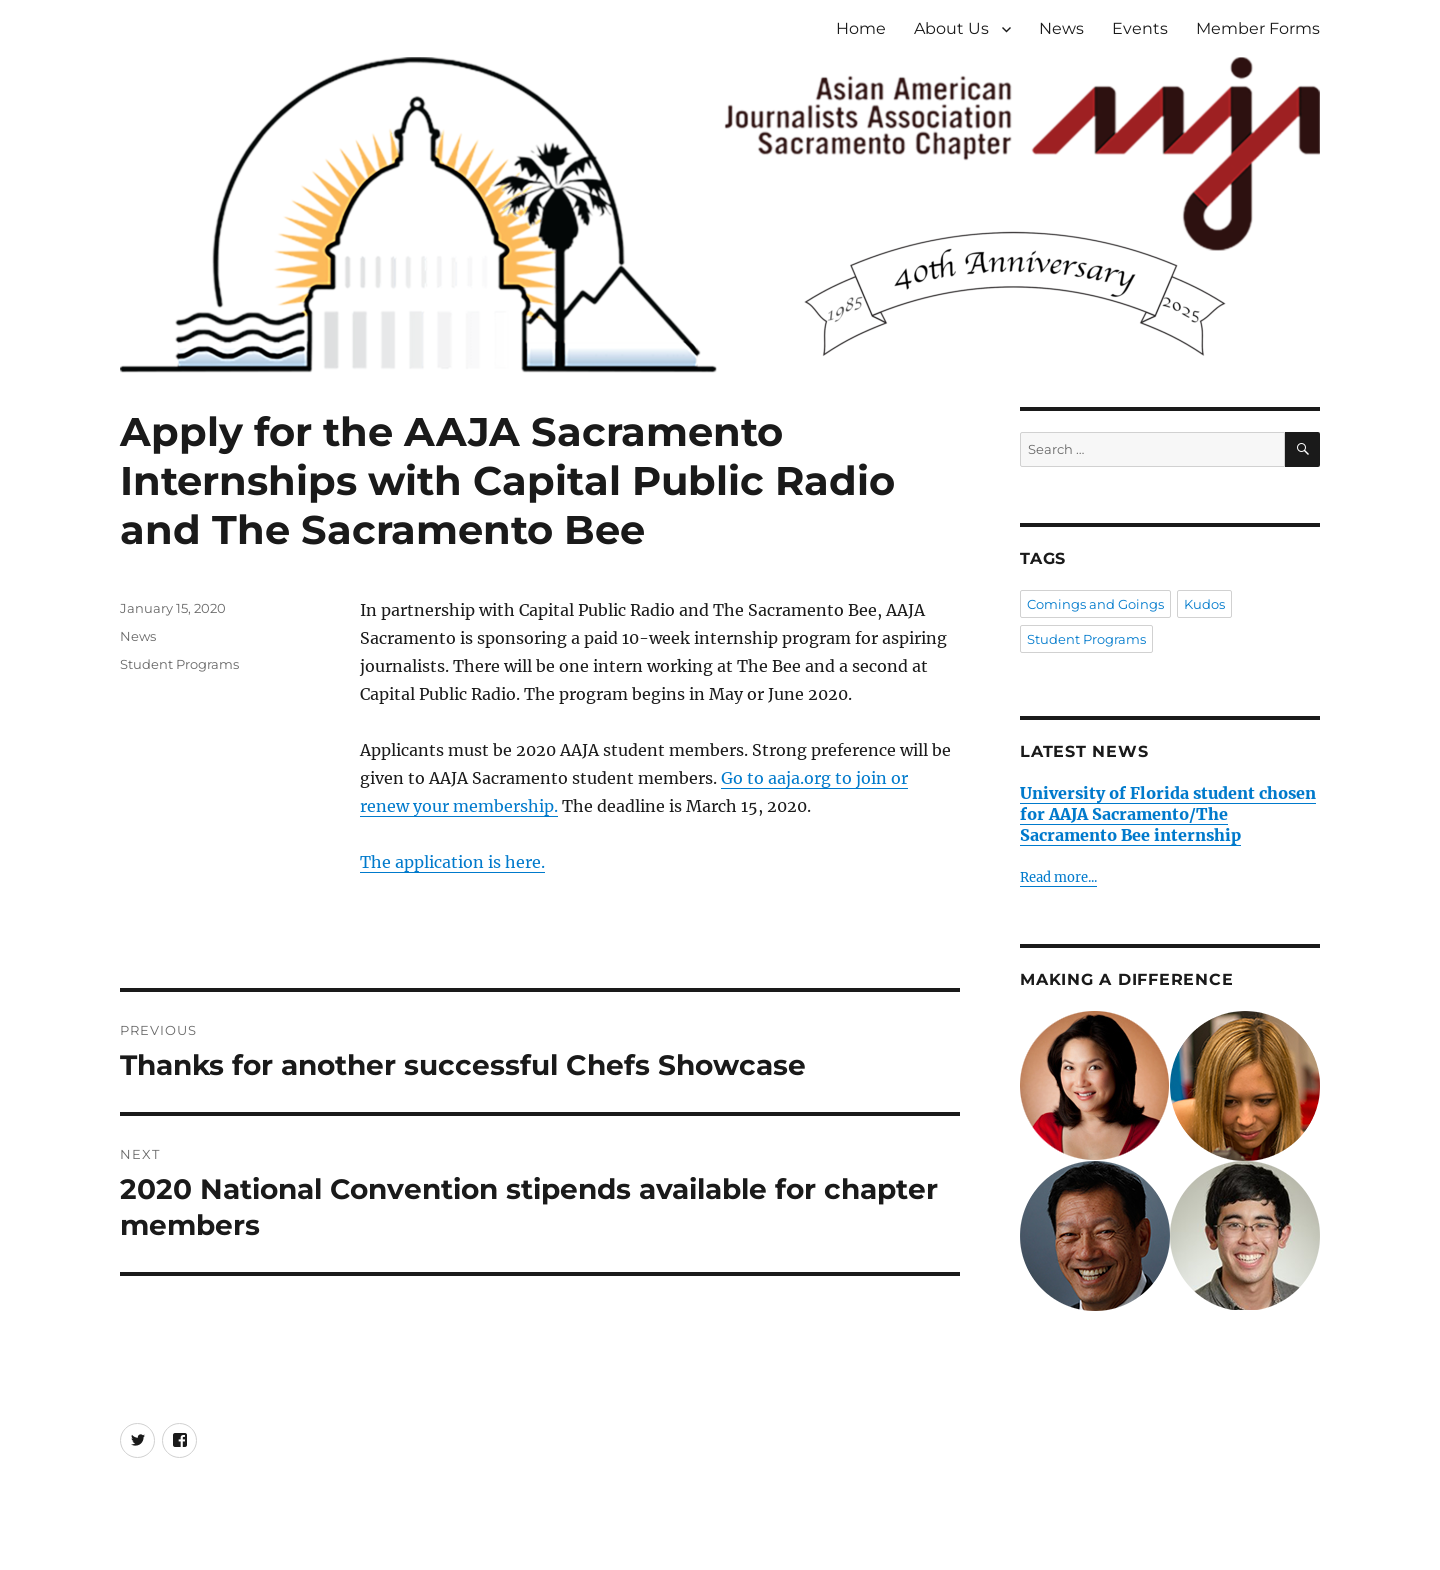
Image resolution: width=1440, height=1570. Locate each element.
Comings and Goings (1095, 604)
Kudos (1204, 604)
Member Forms (1258, 28)
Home (861, 28)
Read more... (1058, 877)
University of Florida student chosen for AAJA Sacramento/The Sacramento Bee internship (1168, 814)
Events (1140, 28)
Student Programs (179, 664)
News (1061, 28)
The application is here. (452, 862)
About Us (951, 28)
